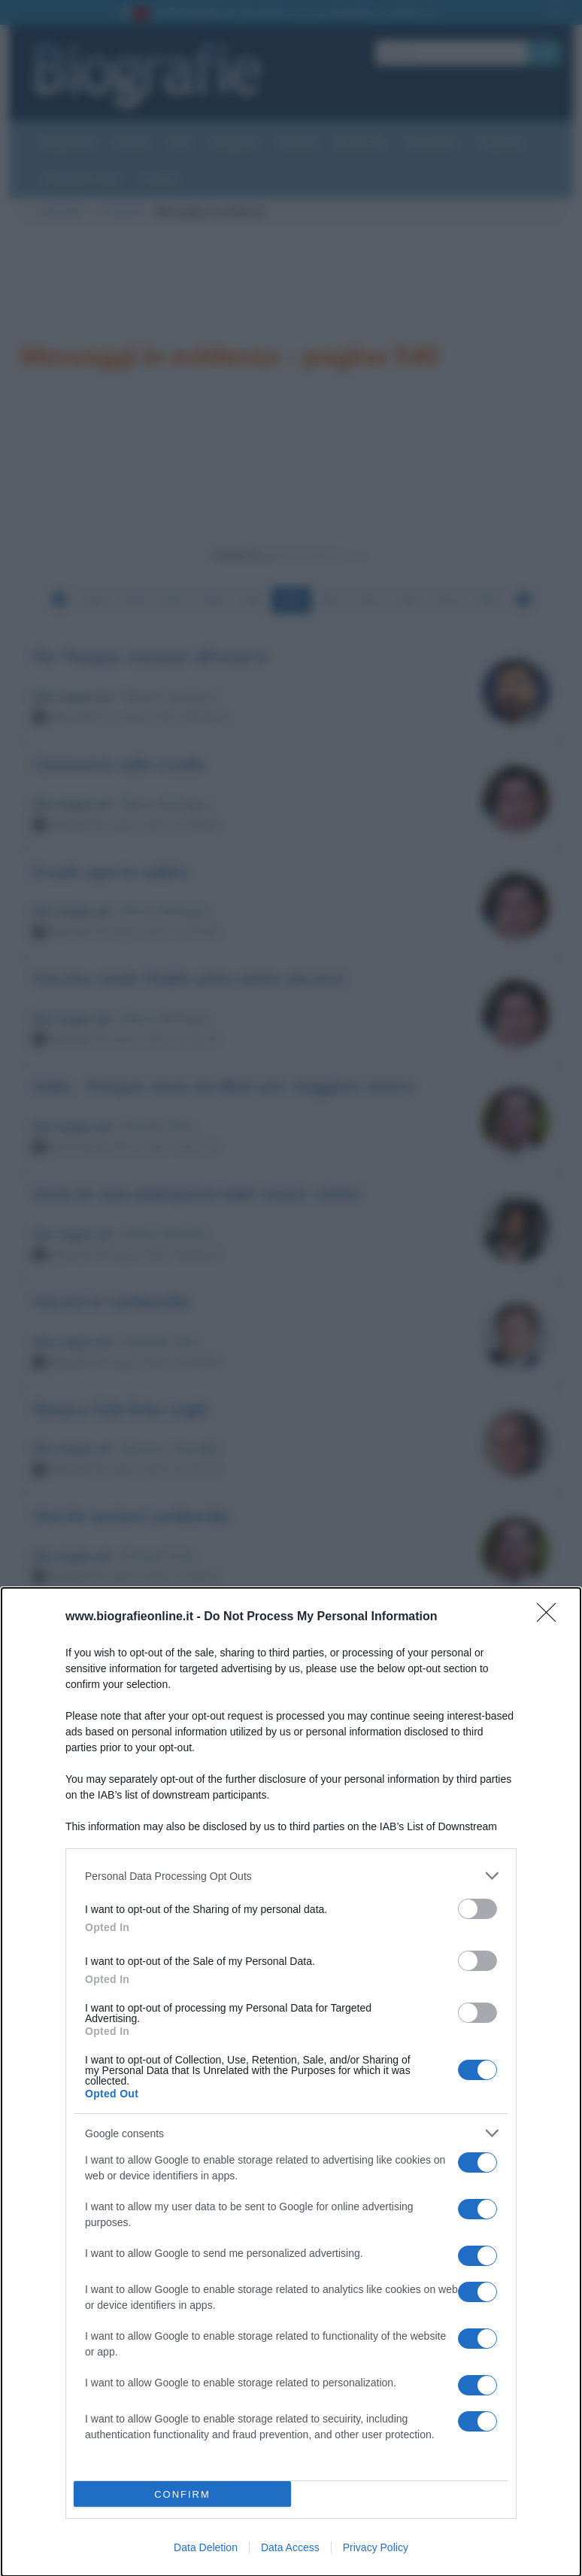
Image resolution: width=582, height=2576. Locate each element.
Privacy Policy (375, 2547)
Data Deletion (206, 2547)
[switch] (477, 1909)
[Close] (551, 1617)
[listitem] (291, 1876)
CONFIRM (182, 2494)
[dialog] (291, 2082)
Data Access (290, 2547)
